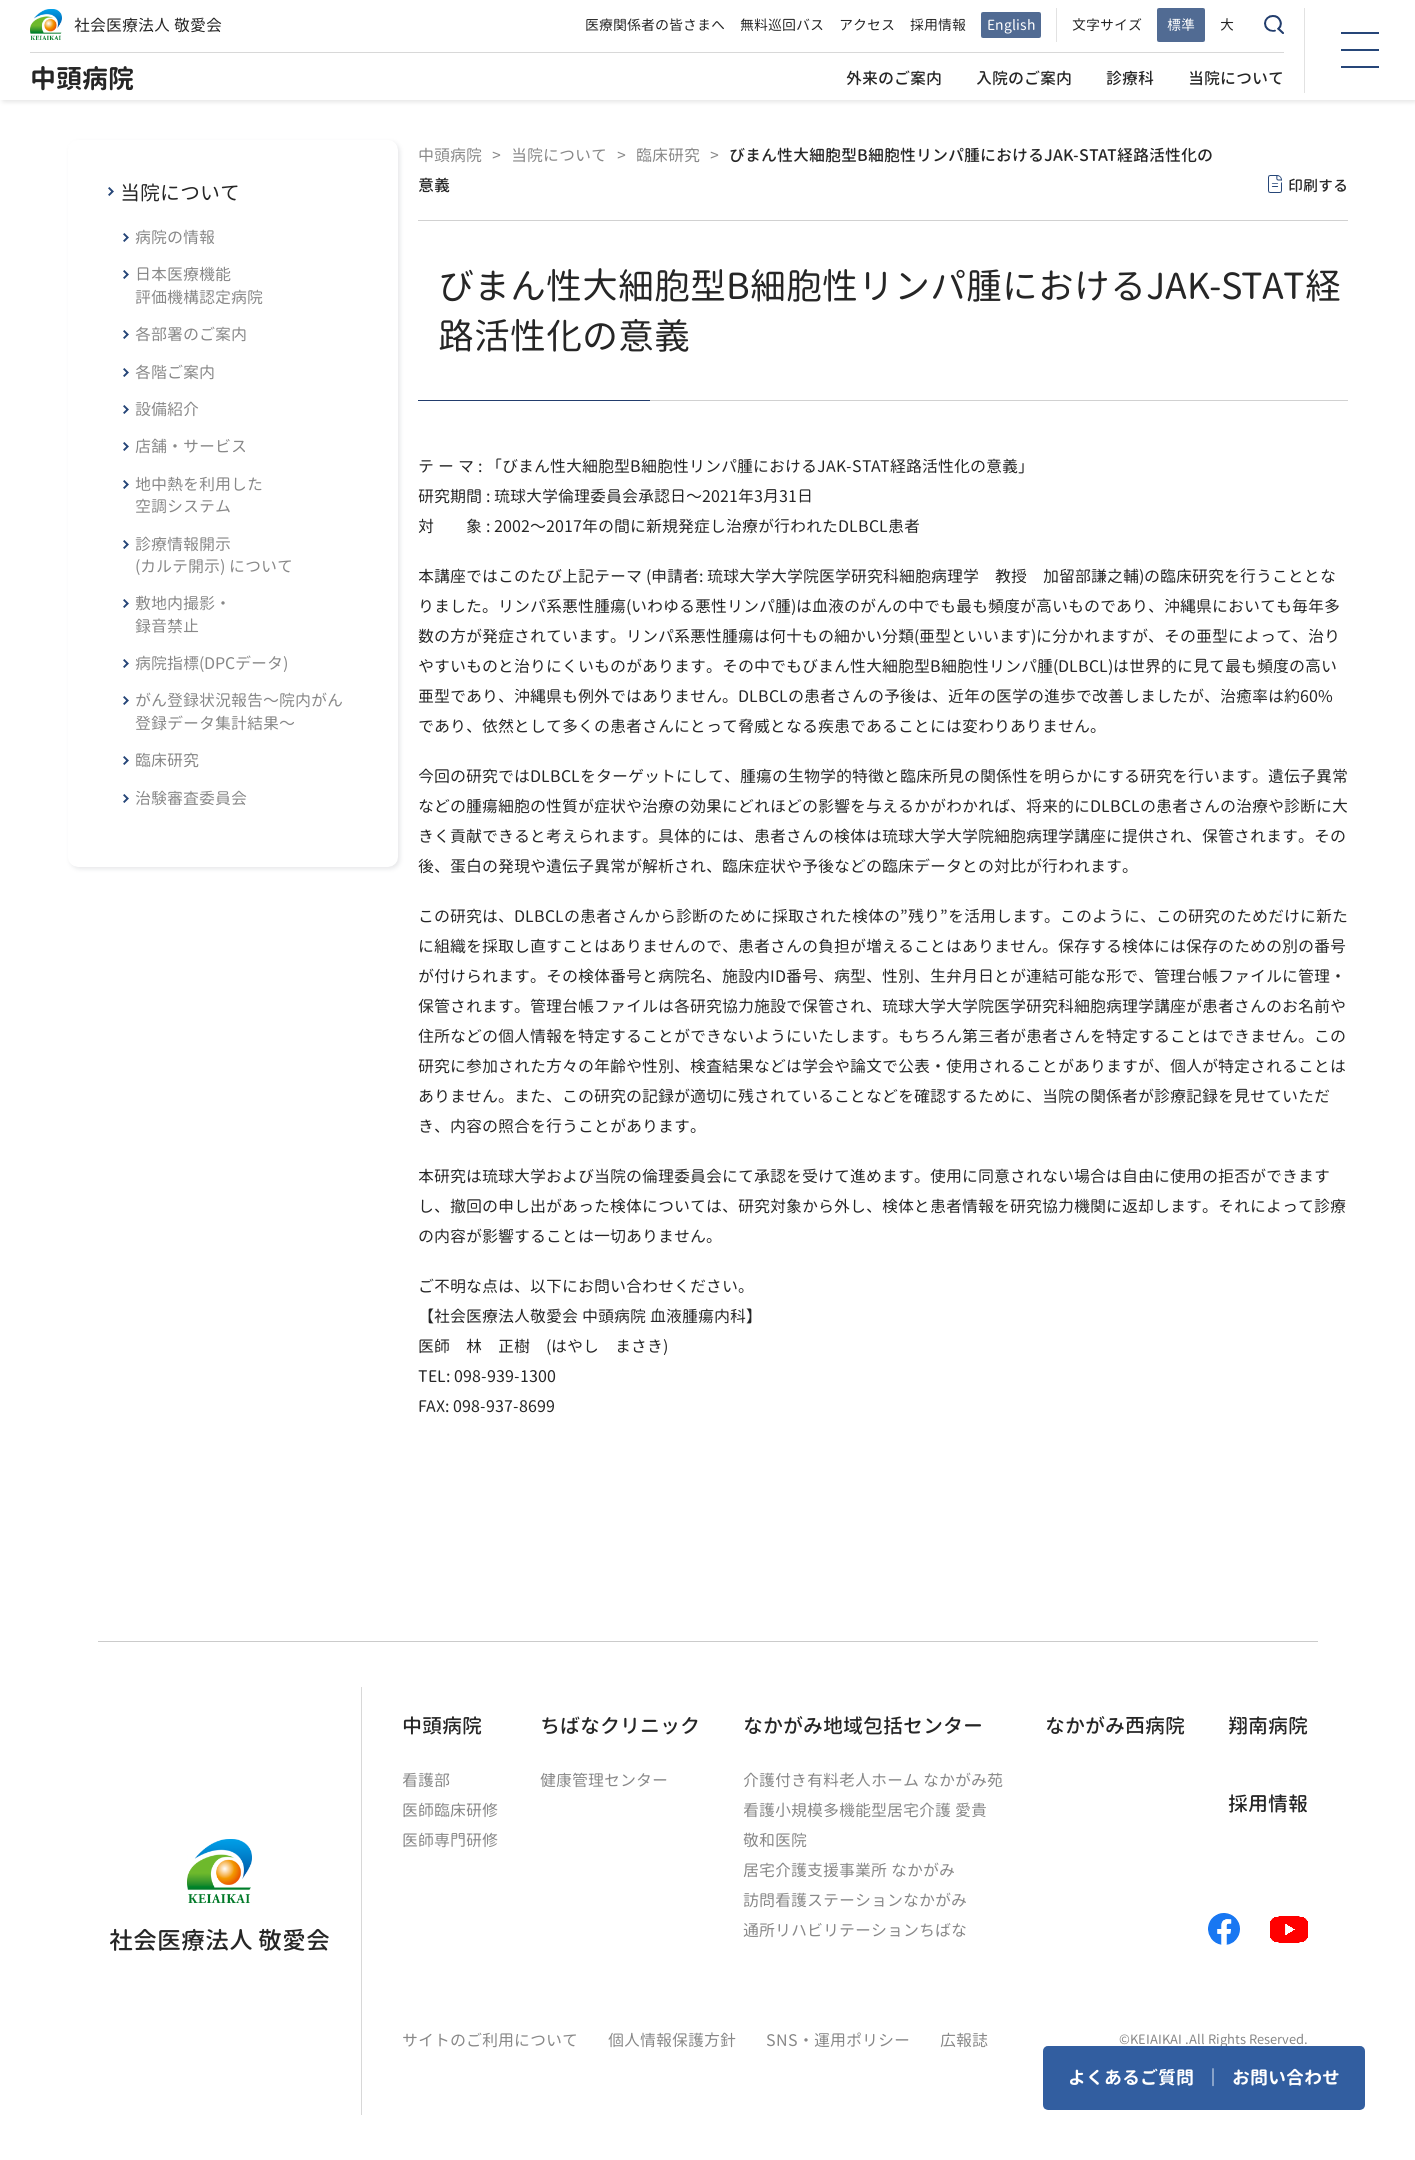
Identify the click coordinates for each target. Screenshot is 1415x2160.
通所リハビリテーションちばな (855, 1930)
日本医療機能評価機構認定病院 (199, 285)
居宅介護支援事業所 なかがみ (849, 1870)
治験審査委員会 (191, 798)
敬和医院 (775, 1840)
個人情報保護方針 (672, 2040)
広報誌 (964, 2040)
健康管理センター (604, 1780)
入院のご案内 (1024, 78)
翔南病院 (1268, 1725)
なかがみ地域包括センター (863, 1725)
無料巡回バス (782, 24)
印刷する (1318, 185)
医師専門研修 (450, 1840)
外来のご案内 (894, 78)
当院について (1236, 78)
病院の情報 (175, 237)
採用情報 (938, 24)
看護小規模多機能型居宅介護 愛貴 (865, 1810)
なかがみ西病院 (1115, 1725)
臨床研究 (167, 760)
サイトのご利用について (490, 2040)
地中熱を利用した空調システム (199, 495)
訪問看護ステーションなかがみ (855, 1900)
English (1011, 24)
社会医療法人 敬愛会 (148, 25)
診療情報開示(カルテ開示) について (214, 555)
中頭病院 (82, 78)
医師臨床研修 (450, 1810)
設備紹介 (167, 409)
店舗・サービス (191, 446)
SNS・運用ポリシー (838, 2040)
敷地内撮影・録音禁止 (183, 614)
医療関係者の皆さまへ (655, 24)
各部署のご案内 (191, 334)
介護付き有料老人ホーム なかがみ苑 (873, 1780)
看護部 (426, 1780)
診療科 (1130, 78)
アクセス (867, 24)
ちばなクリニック (620, 1725)
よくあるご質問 (1131, 2077)
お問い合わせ (1286, 2077)
